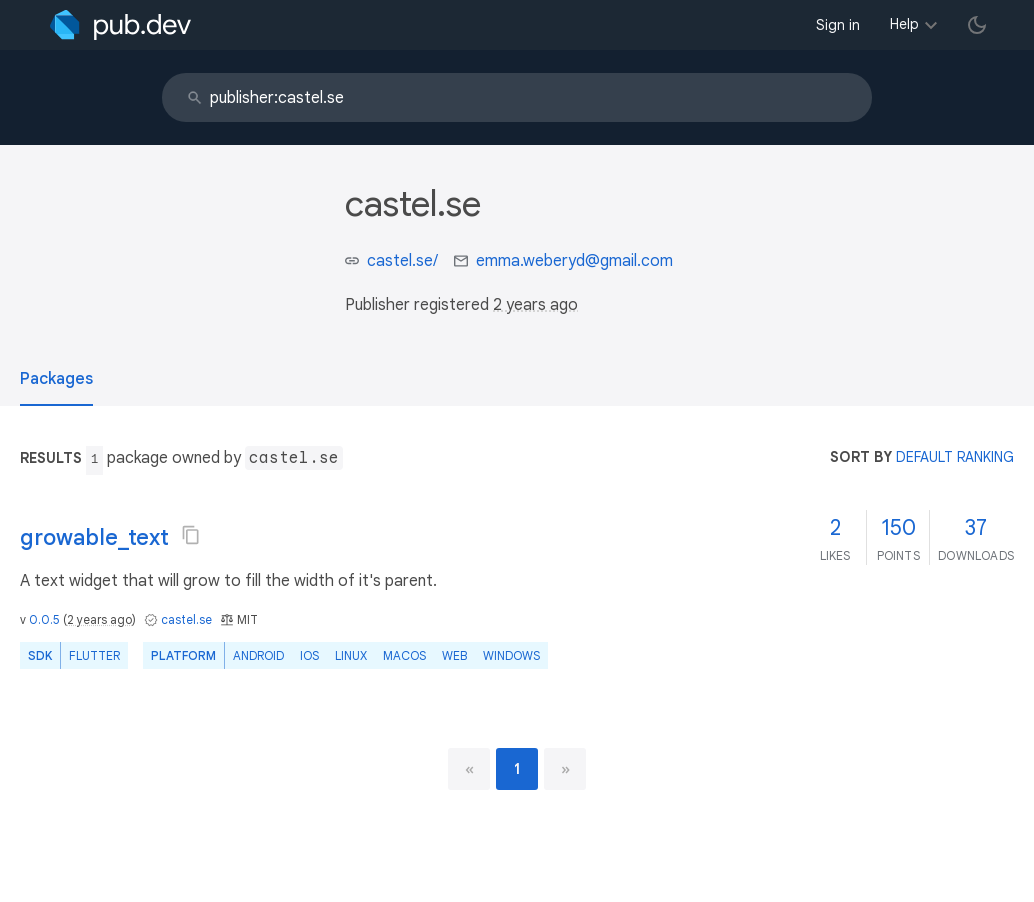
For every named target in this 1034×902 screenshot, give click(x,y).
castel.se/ (402, 261)
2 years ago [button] (535, 305)
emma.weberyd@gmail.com (574, 261)
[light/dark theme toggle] (977, 25)
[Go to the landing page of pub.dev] (120, 25)
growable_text (94, 537)
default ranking (955, 457)
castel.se (186, 619)
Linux (351, 655)
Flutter (94, 655)
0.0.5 (44, 619)
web (454, 655)
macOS (404, 655)
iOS (309, 655)
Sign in (838, 25)
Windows (511, 655)
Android (258, 655)
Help (904, 24)
